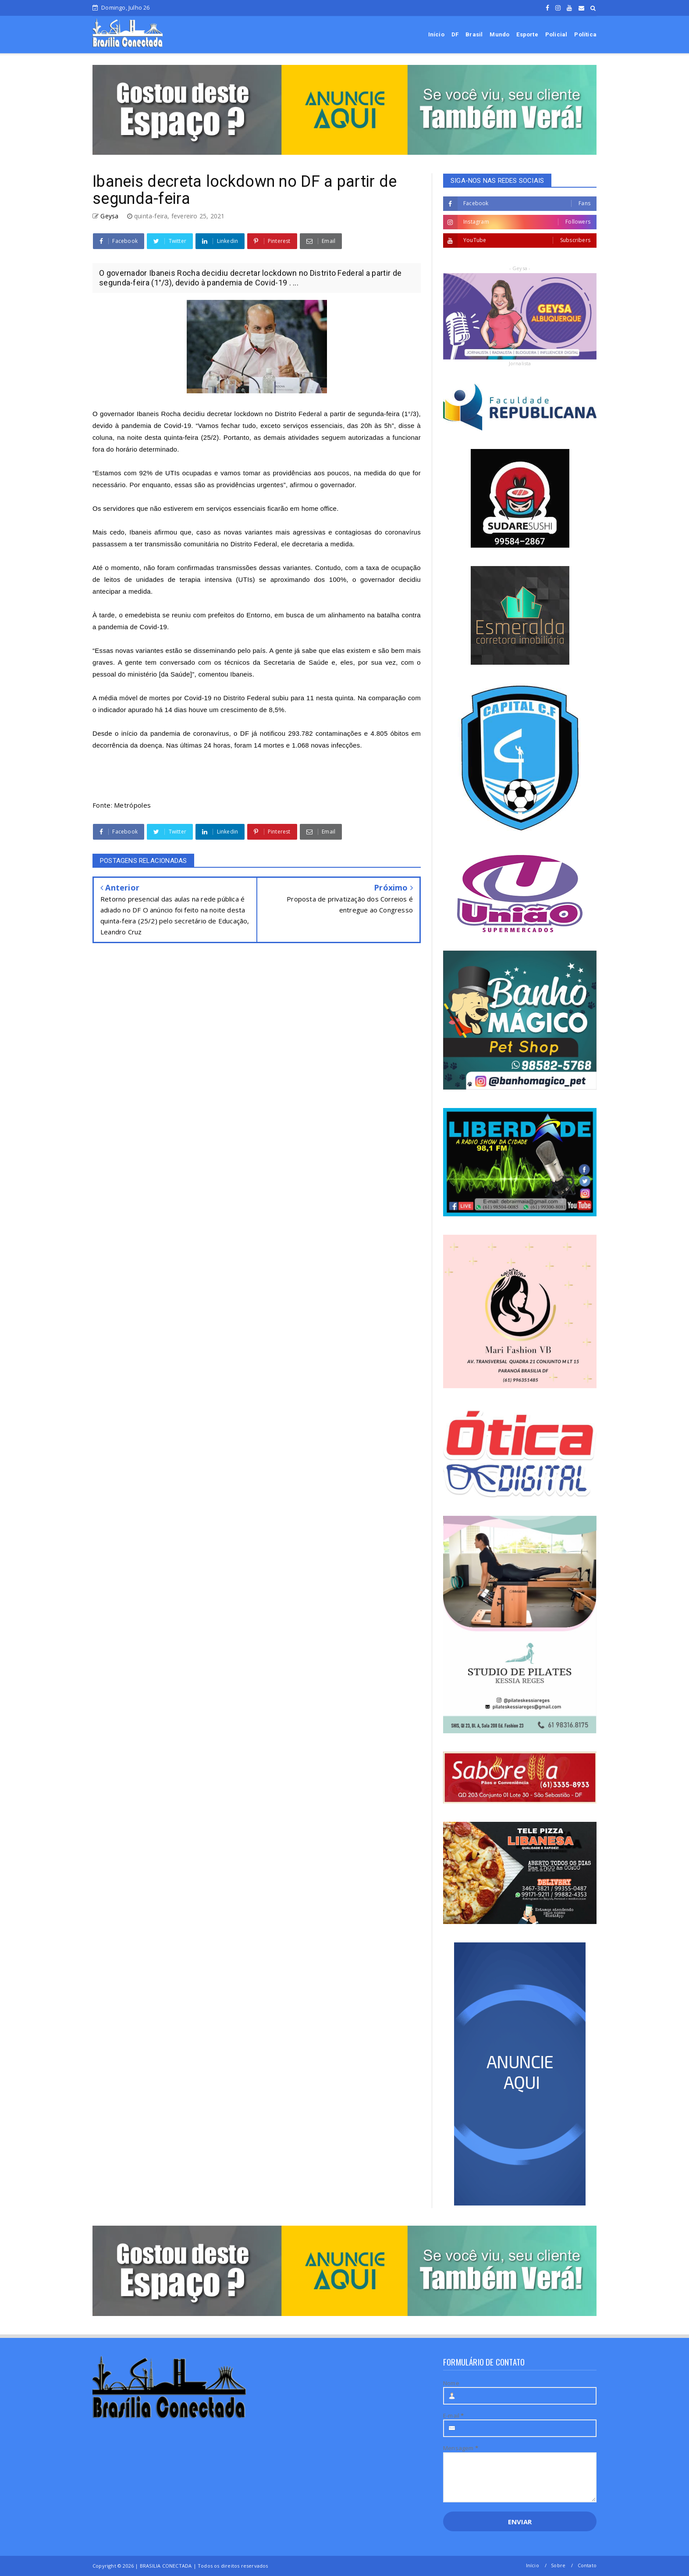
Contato (587, 2565)
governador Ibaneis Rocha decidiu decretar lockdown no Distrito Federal (211, 413)
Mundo (499, 34)
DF (454, 34)
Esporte (527, 34)
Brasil (474, 34)
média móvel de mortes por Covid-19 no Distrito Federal (184, 698)
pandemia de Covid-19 (156, 425)
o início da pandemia (147, 733)
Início (436, 34)
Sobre (558, 2565)
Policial (556, 34)
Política (585, 34)
